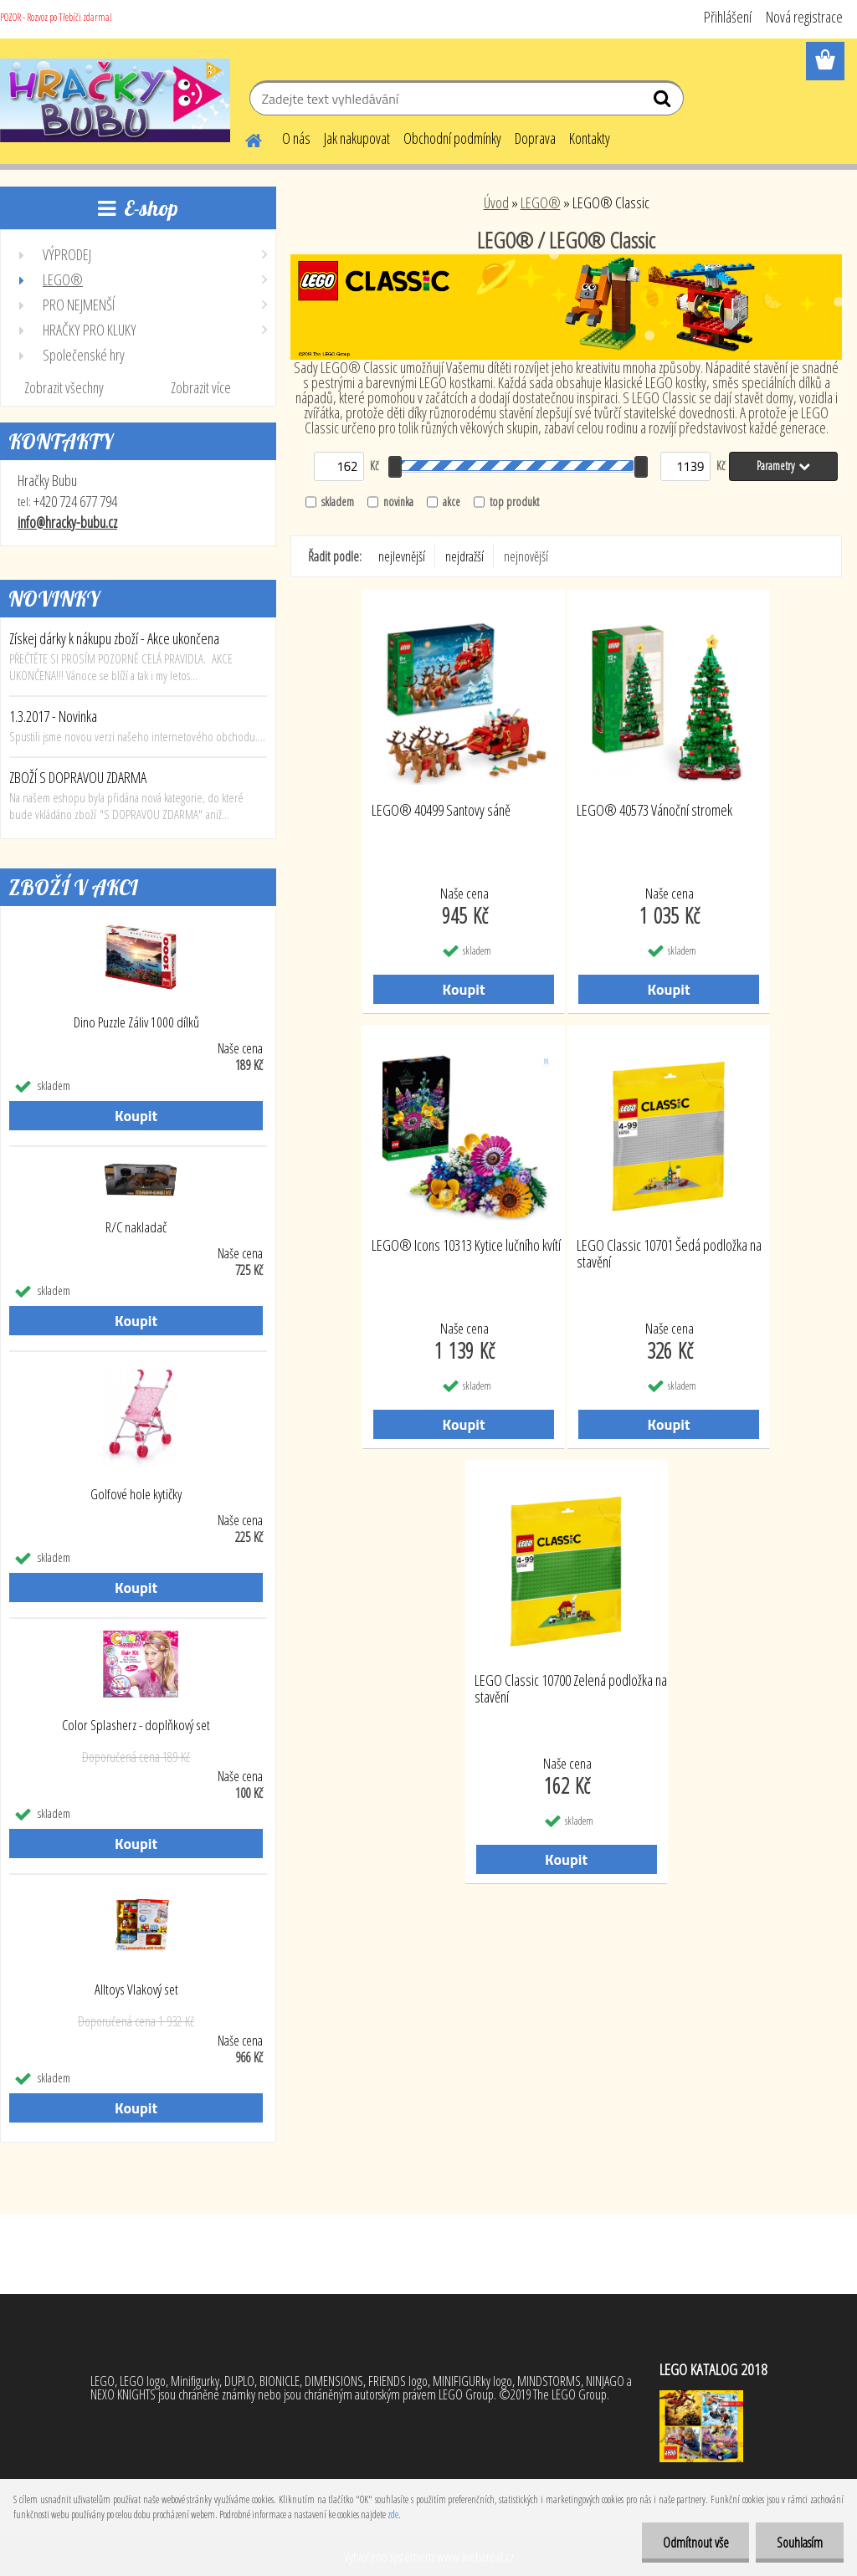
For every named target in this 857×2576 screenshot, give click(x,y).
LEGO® (541, 202)
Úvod (496, 202)
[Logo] (115, 100)
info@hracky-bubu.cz (67, 522)
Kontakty (589, 138)
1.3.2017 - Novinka (53, 716)
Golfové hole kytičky (136, 1494)
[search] (664, 102)
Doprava (535, 138)
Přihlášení (728, 17)
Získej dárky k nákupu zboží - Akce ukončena (114, 638)
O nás (296, 138)
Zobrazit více (201, 387)
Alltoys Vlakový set (136, 1989)
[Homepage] (243, 138)
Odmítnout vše (695, 2542)
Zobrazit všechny (64, 387)
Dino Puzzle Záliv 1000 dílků (136, 1022)
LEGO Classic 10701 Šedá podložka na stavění (669, 1254)
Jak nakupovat (357, 138)
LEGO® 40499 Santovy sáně (441, 810)
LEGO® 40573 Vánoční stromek (654, 810)
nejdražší (464, 556)
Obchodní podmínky (452, 138)
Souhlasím (800, 2542)
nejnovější (526, 556)
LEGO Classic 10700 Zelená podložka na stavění (571, 1689)
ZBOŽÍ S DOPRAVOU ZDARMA (77, 777)
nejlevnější (401, 556)
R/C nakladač (136, 1227)
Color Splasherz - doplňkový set (136, 1725)
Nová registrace (804, 17)
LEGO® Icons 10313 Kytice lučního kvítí (466, 1246)
